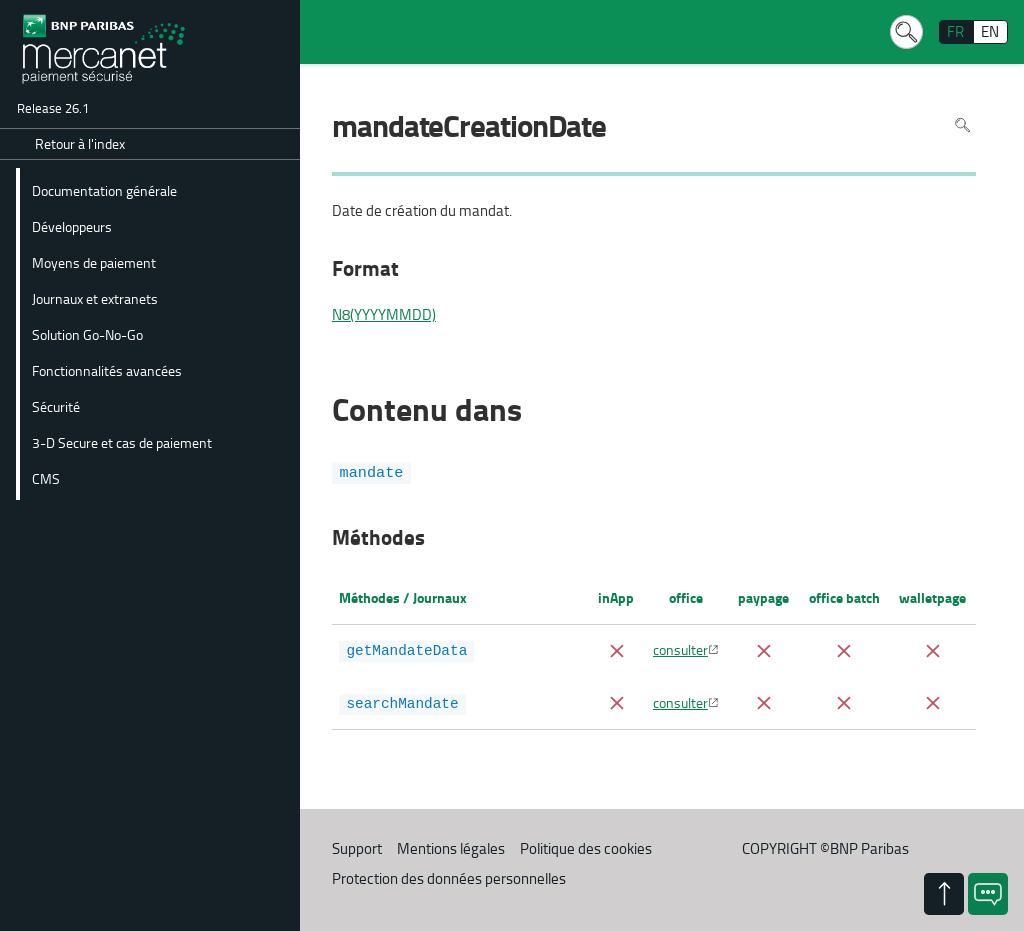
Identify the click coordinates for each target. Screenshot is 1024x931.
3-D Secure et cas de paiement (122, 442)
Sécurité (56, 406)
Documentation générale (104, 190)
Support (357, 848)
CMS (46, 478)
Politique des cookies (586, 848)
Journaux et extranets (95, 298)
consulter (680, 649)
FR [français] (955, 31)
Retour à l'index (80, 143)
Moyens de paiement (94, 262)
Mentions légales (451, 848)
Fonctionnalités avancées (107, 370)
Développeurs (72, 226)
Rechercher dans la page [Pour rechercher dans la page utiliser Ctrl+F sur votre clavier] (962, 124)
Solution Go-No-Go (87, 334)
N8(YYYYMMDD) (384, 315)
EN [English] (990, 31)
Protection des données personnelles (449, 878)
